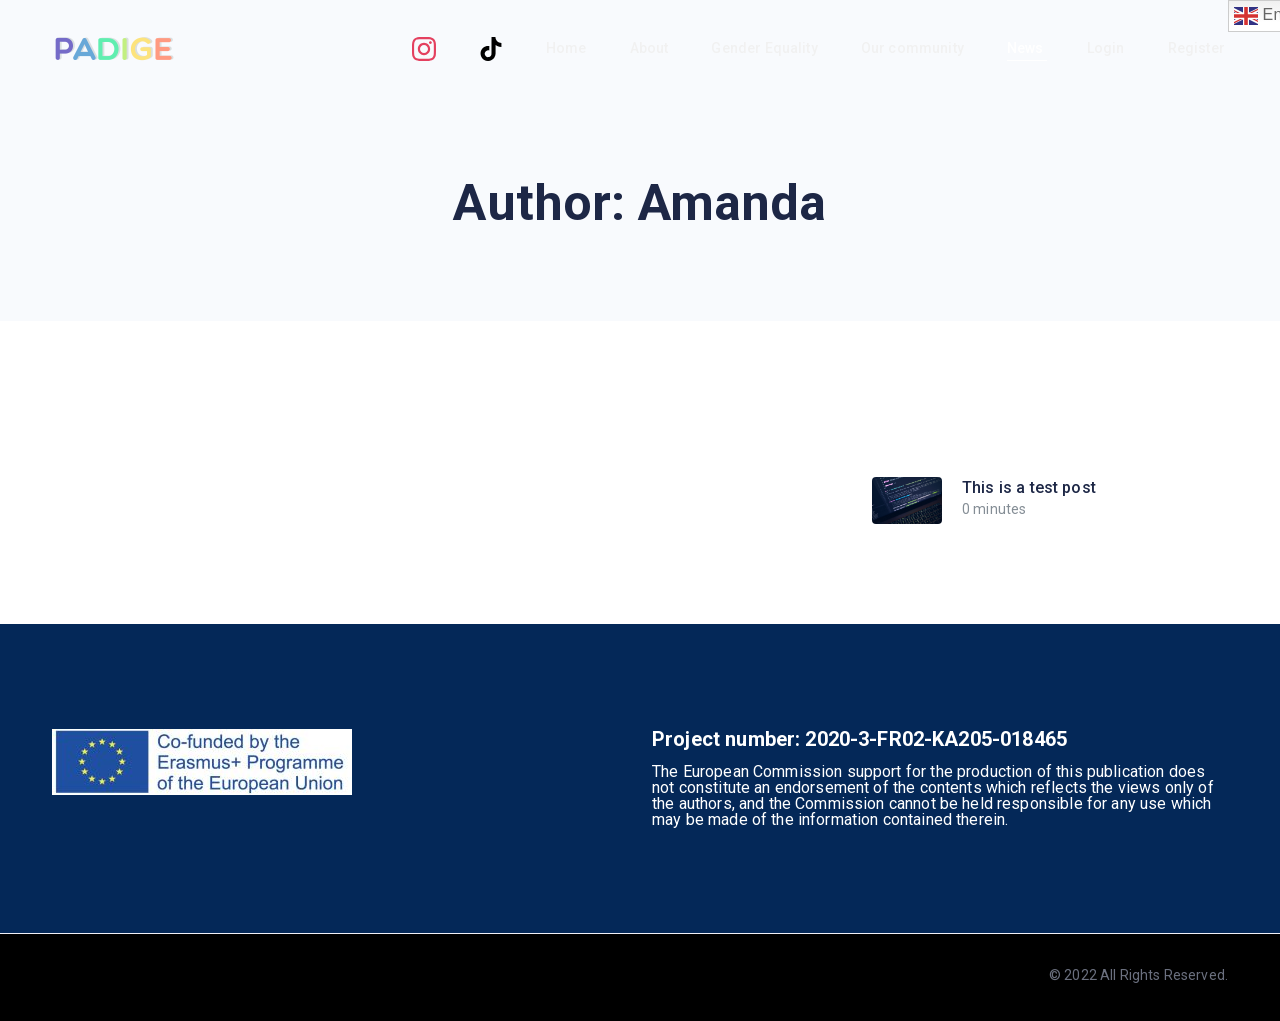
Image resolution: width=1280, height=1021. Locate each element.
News (1027, 48)
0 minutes (994, 509)
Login (1107, 48)
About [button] (651, 48)
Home (568, 48)
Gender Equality (765, 48)
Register (1198, 48)
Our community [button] (914, 48)
